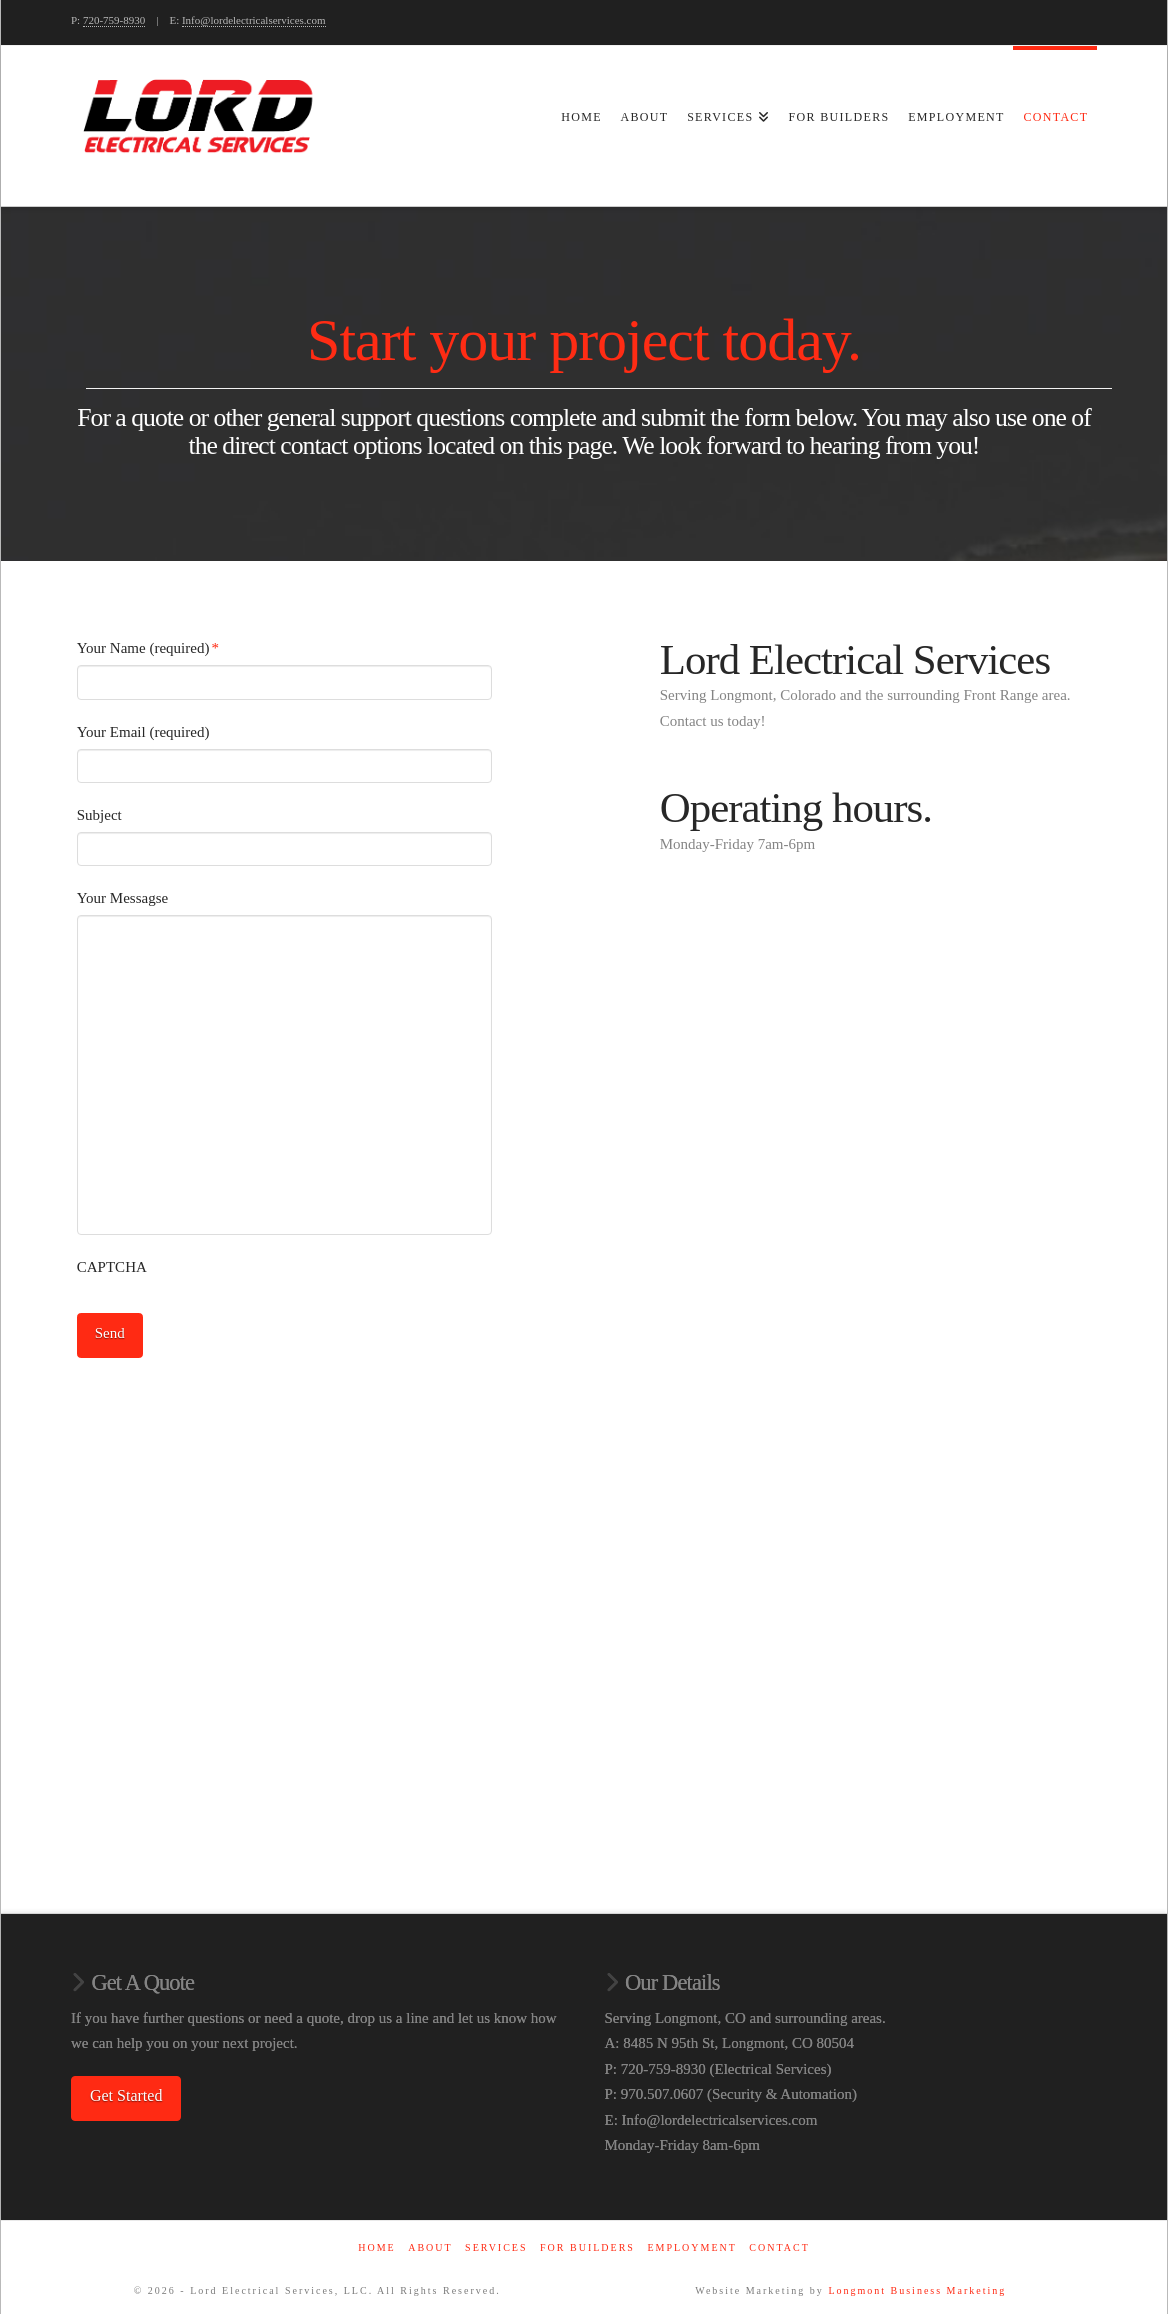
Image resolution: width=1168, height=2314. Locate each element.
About (430, 2241)
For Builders (587, 2241)
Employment (691, 2241)
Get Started (126, 2090)
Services (496, 2241)
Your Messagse (122, 898)
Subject (99, 815)
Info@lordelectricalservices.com (254, 20)
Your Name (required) (148, 648)
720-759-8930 (114, 20)
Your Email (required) (143, 732)
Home (376, 2241)
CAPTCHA (112, 1267)
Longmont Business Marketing (917, 2284)
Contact (779, 2241)
